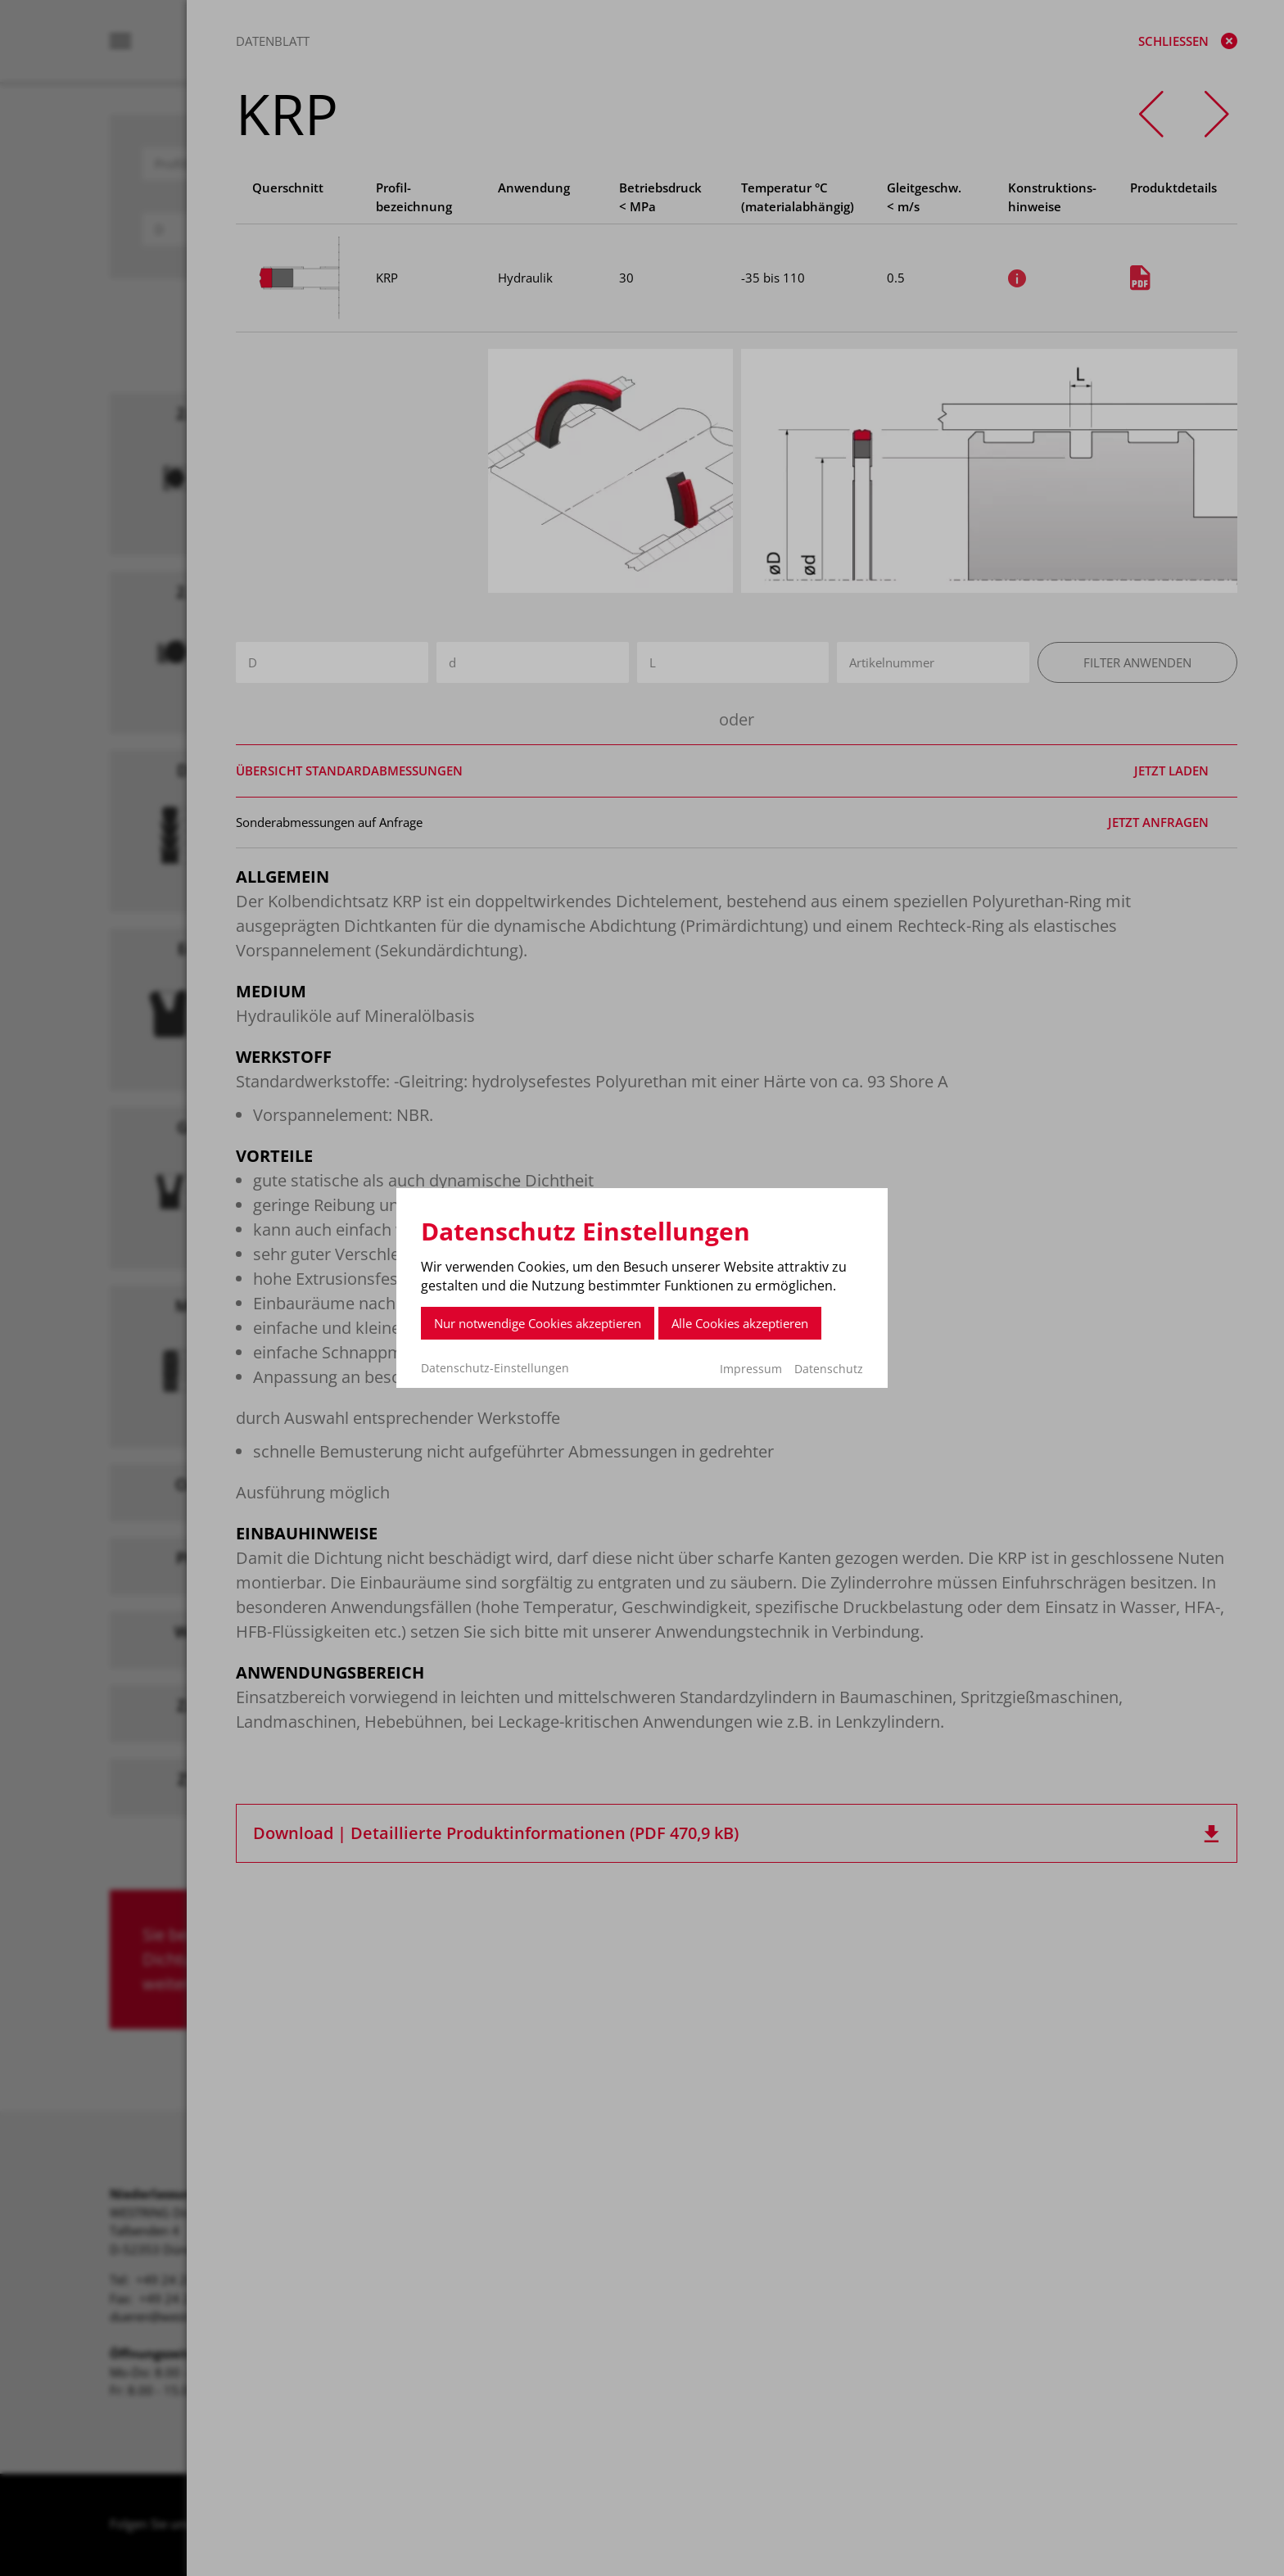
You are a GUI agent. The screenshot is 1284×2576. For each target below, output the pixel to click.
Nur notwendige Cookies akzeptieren (537, 1323)
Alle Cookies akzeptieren (739, 1323)
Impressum (751, 1368)
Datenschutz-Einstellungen (495, 1368)
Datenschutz (828, 1368)
